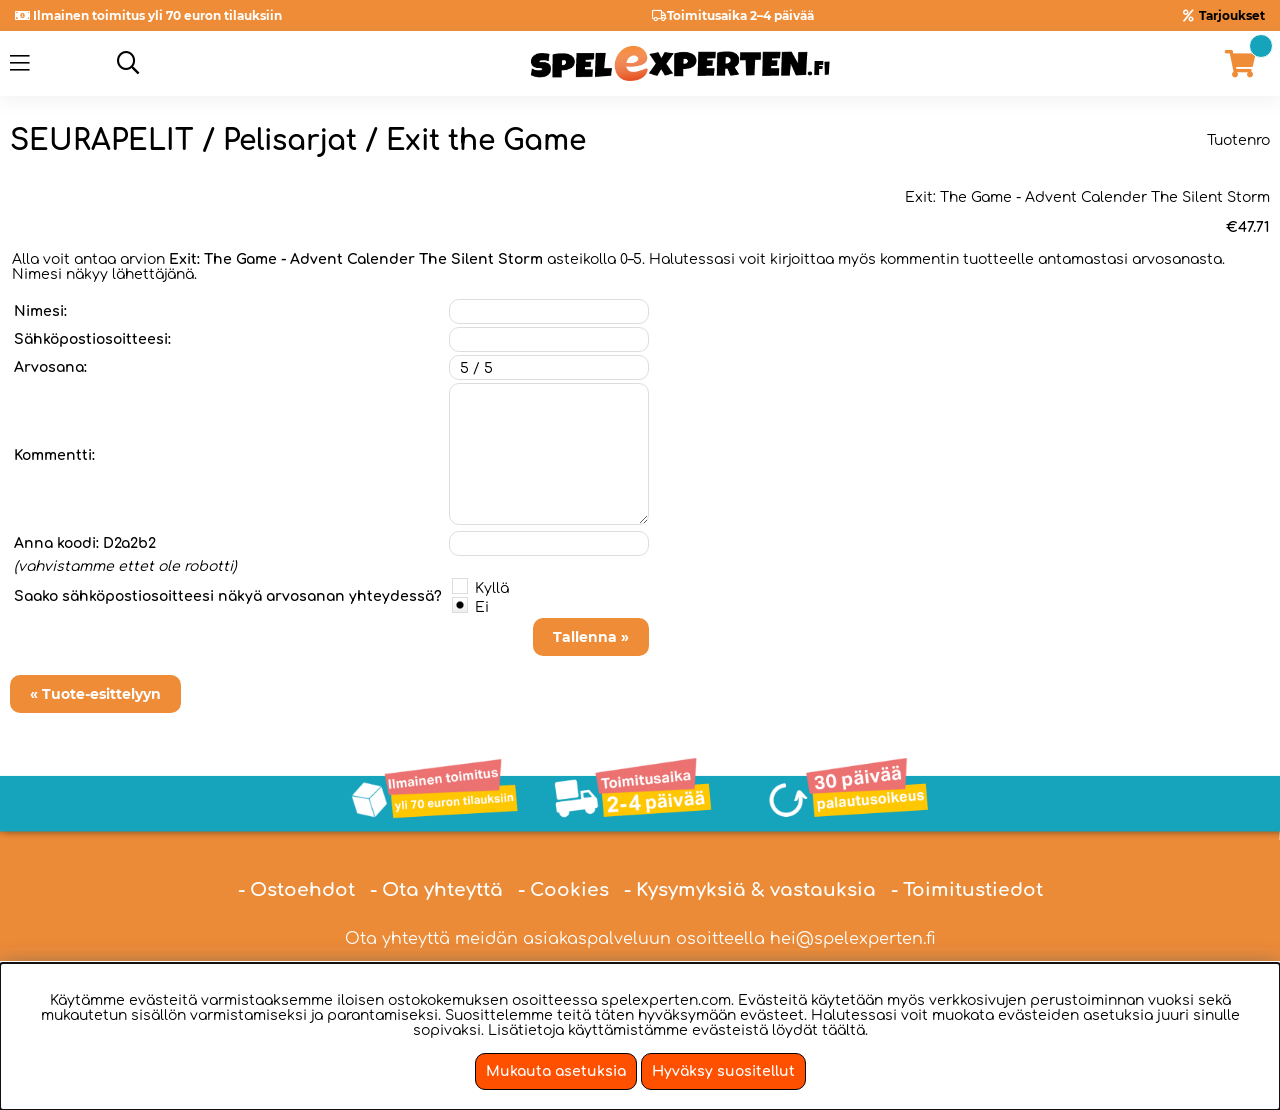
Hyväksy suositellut (723, 1071)
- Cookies (563, 890)
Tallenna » (591, 637)
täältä (843, 1030)
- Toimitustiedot (967, 890)
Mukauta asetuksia (556, 1071)
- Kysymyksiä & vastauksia (750, 890)
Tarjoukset (1232, 15)
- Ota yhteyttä (436, 890)
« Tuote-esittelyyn (95, 694)
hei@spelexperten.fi (853, 939)
